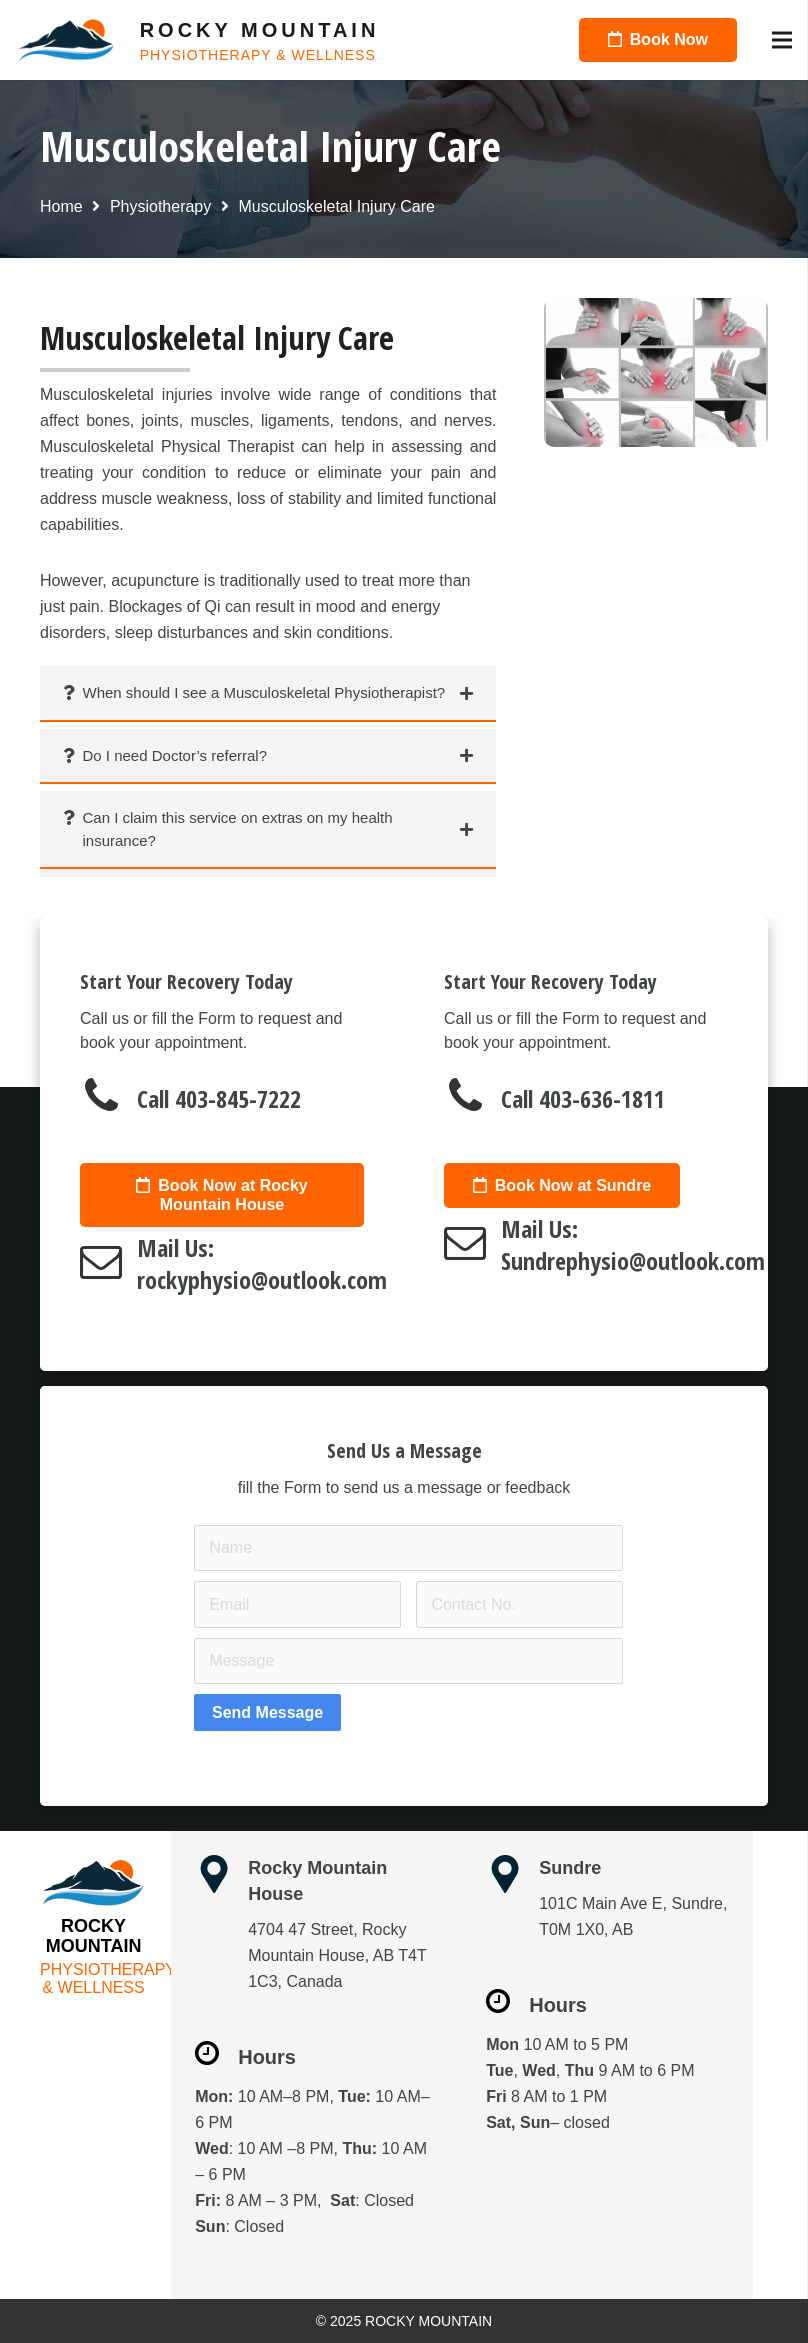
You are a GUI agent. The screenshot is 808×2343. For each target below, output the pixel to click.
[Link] (66, 40)
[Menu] (782, 40)
